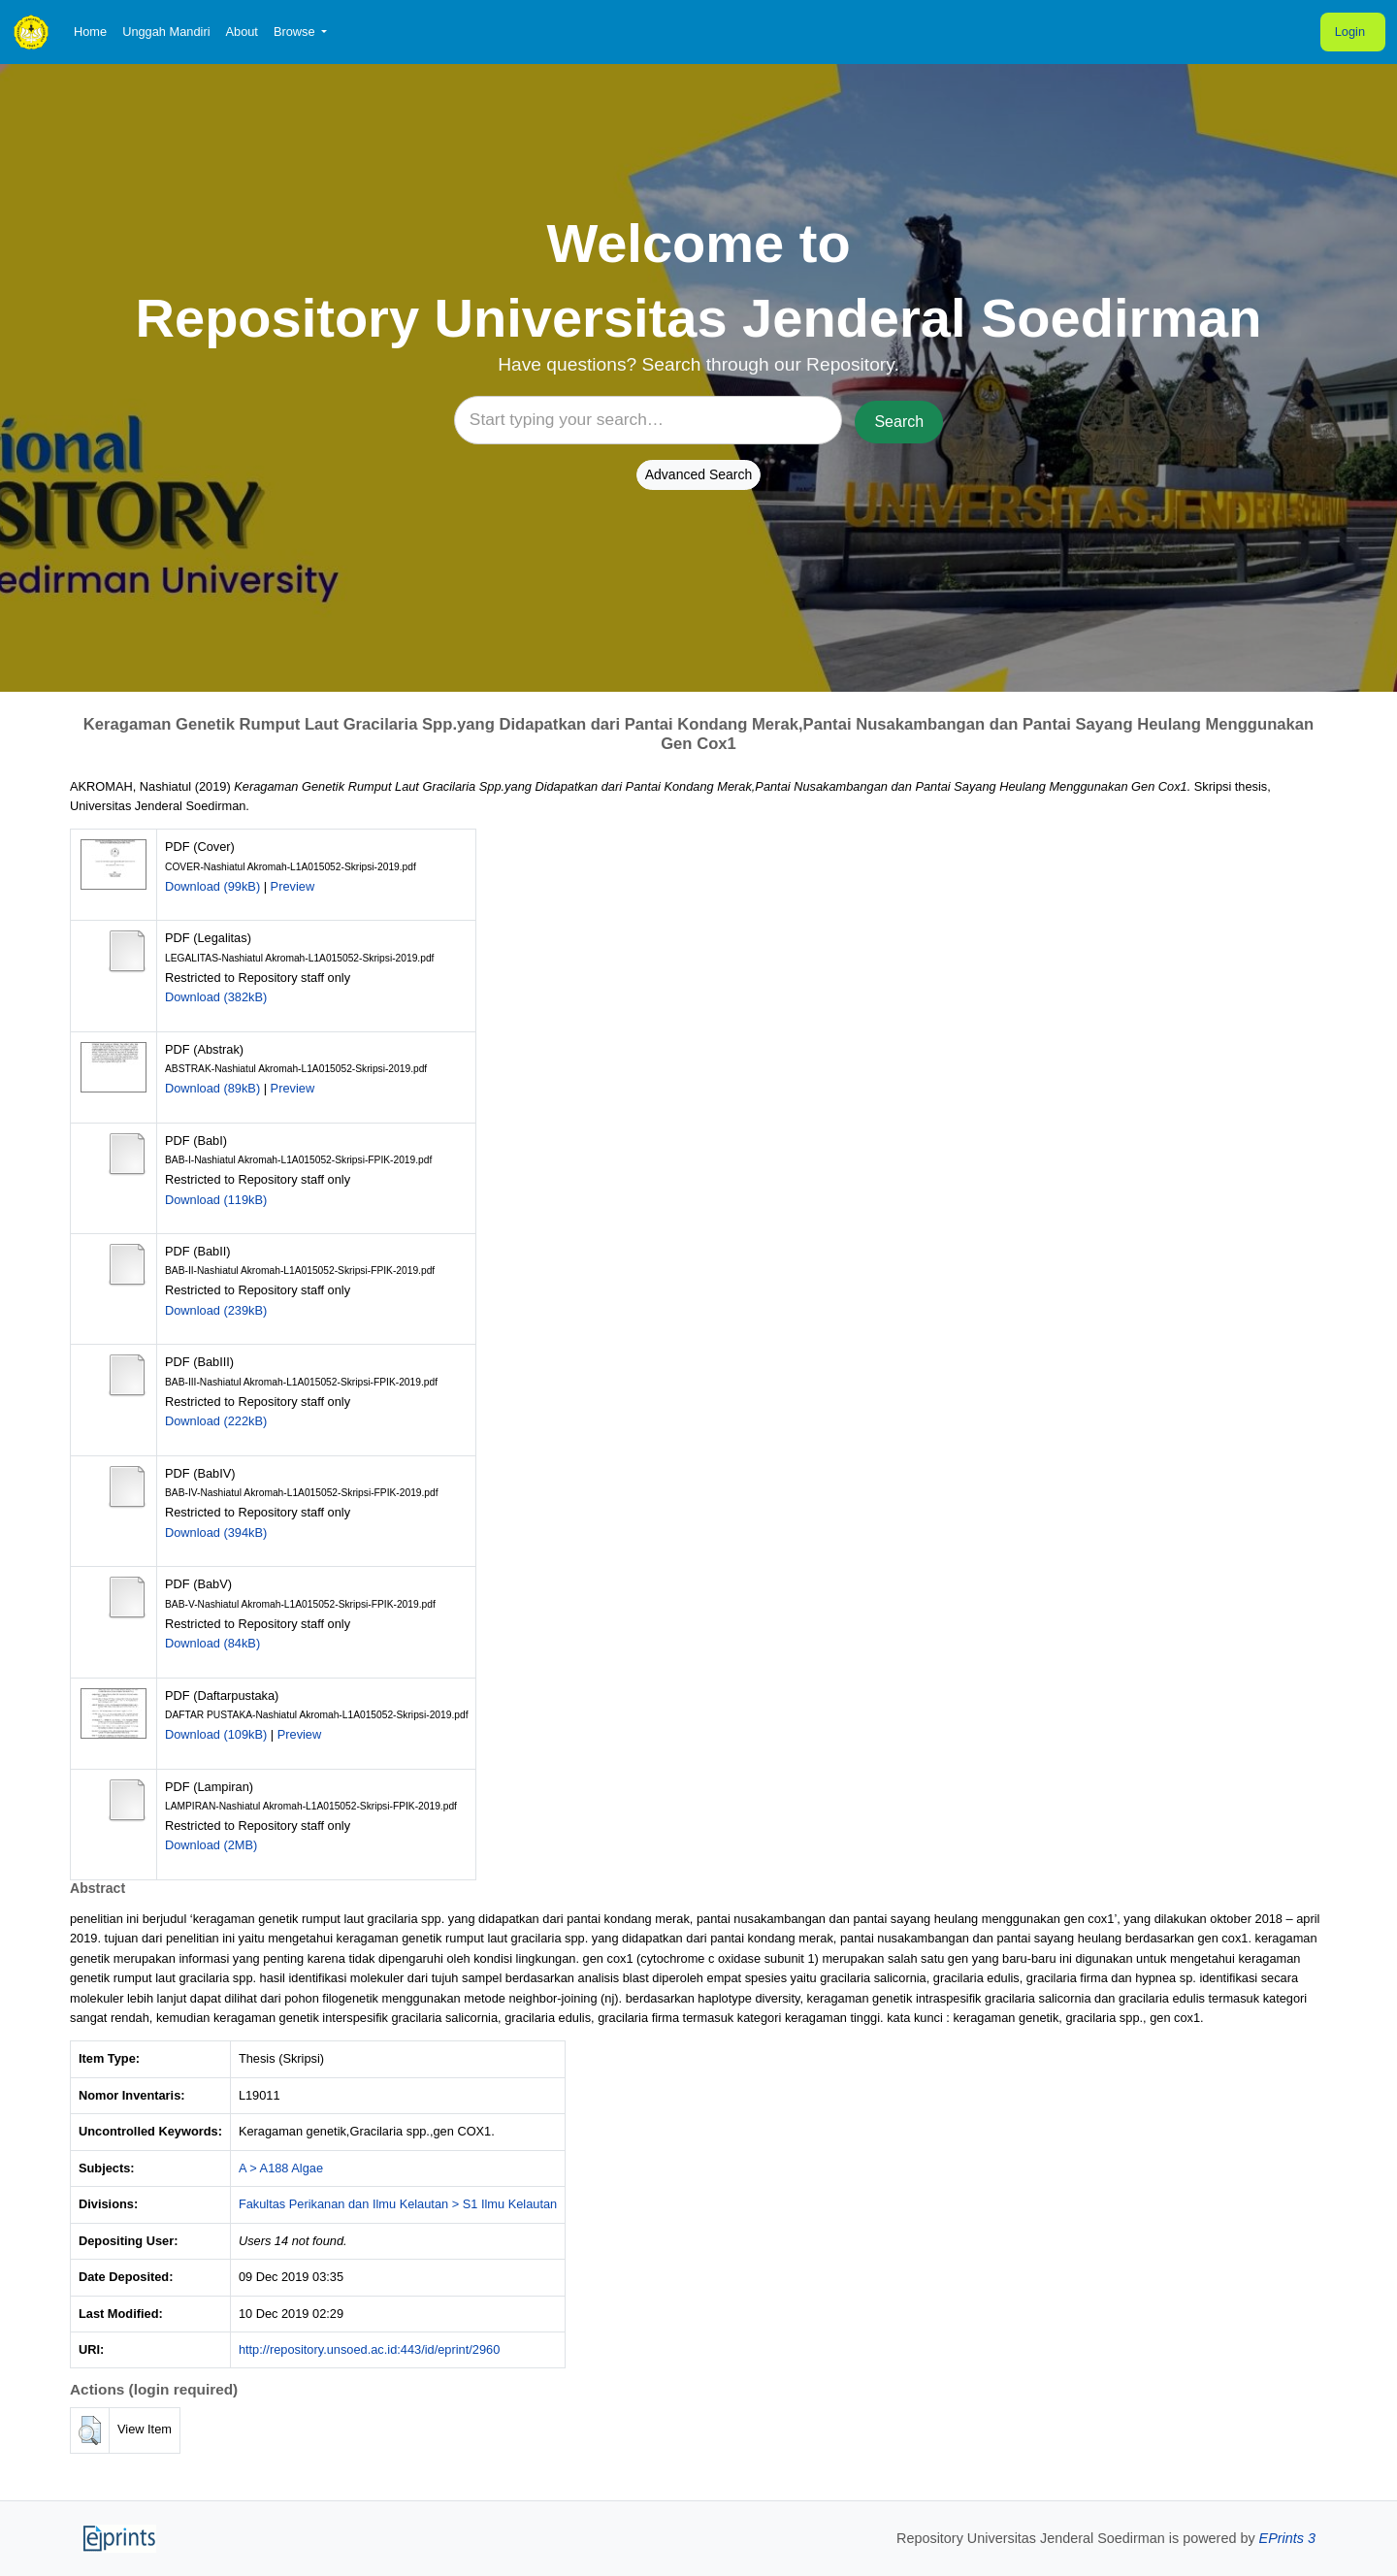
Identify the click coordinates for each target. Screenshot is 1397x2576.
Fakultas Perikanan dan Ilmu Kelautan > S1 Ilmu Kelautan (398, 2204)
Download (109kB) (216, 1734)
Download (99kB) (212, 886)
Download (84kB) (212, 1643)
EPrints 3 (1287, 2538)
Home (90, 31)
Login (1350, 31)
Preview (293, 886)
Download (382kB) (216, 997)
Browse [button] (296, 31)
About (241, 31)
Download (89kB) (212, 1088)
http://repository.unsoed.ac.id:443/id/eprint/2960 (369, 2349)
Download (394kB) (216, 1532)
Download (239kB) (216, 1310)
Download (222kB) (216, 1421)
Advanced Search (699, 474)
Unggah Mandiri (166, 31)
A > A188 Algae (281, 2168)
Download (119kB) (216, 1199)
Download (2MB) (211, 1845)
